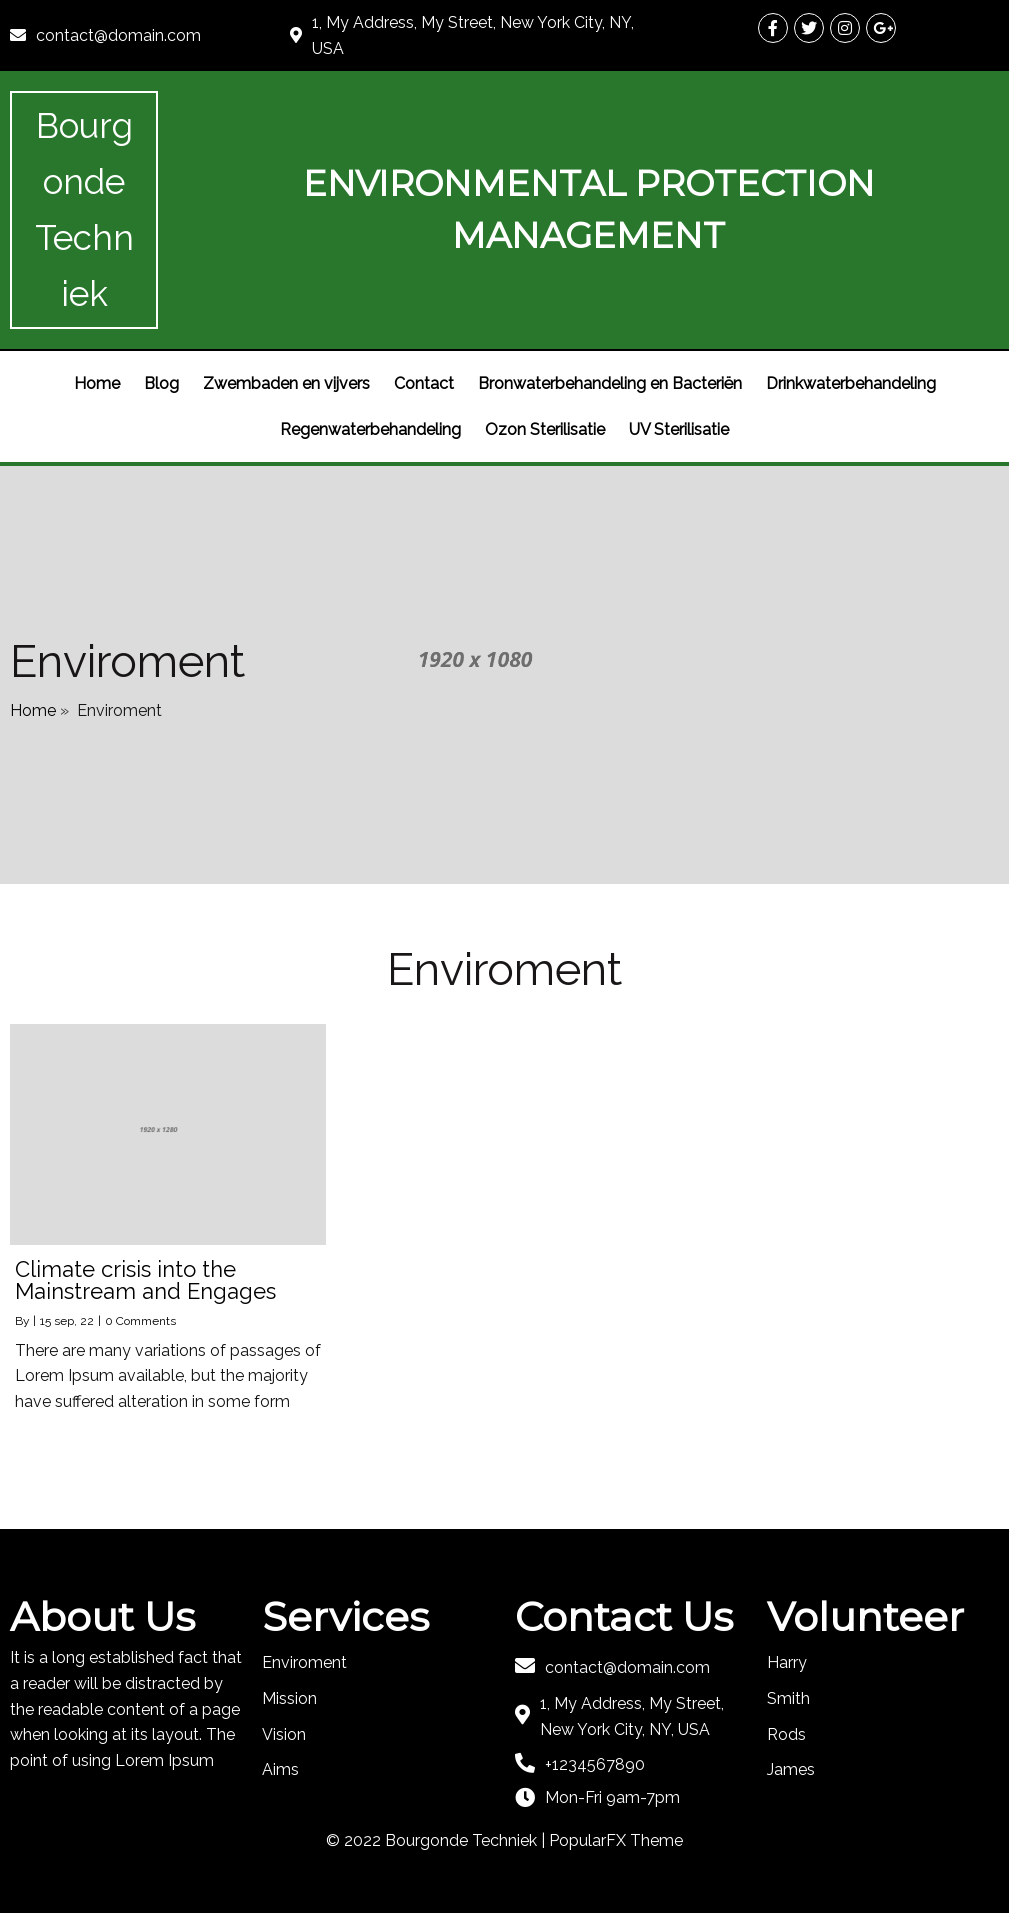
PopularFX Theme (616, 1840)
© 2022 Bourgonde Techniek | (437, 1840)
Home (33, 710)
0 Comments (140, 1321)
